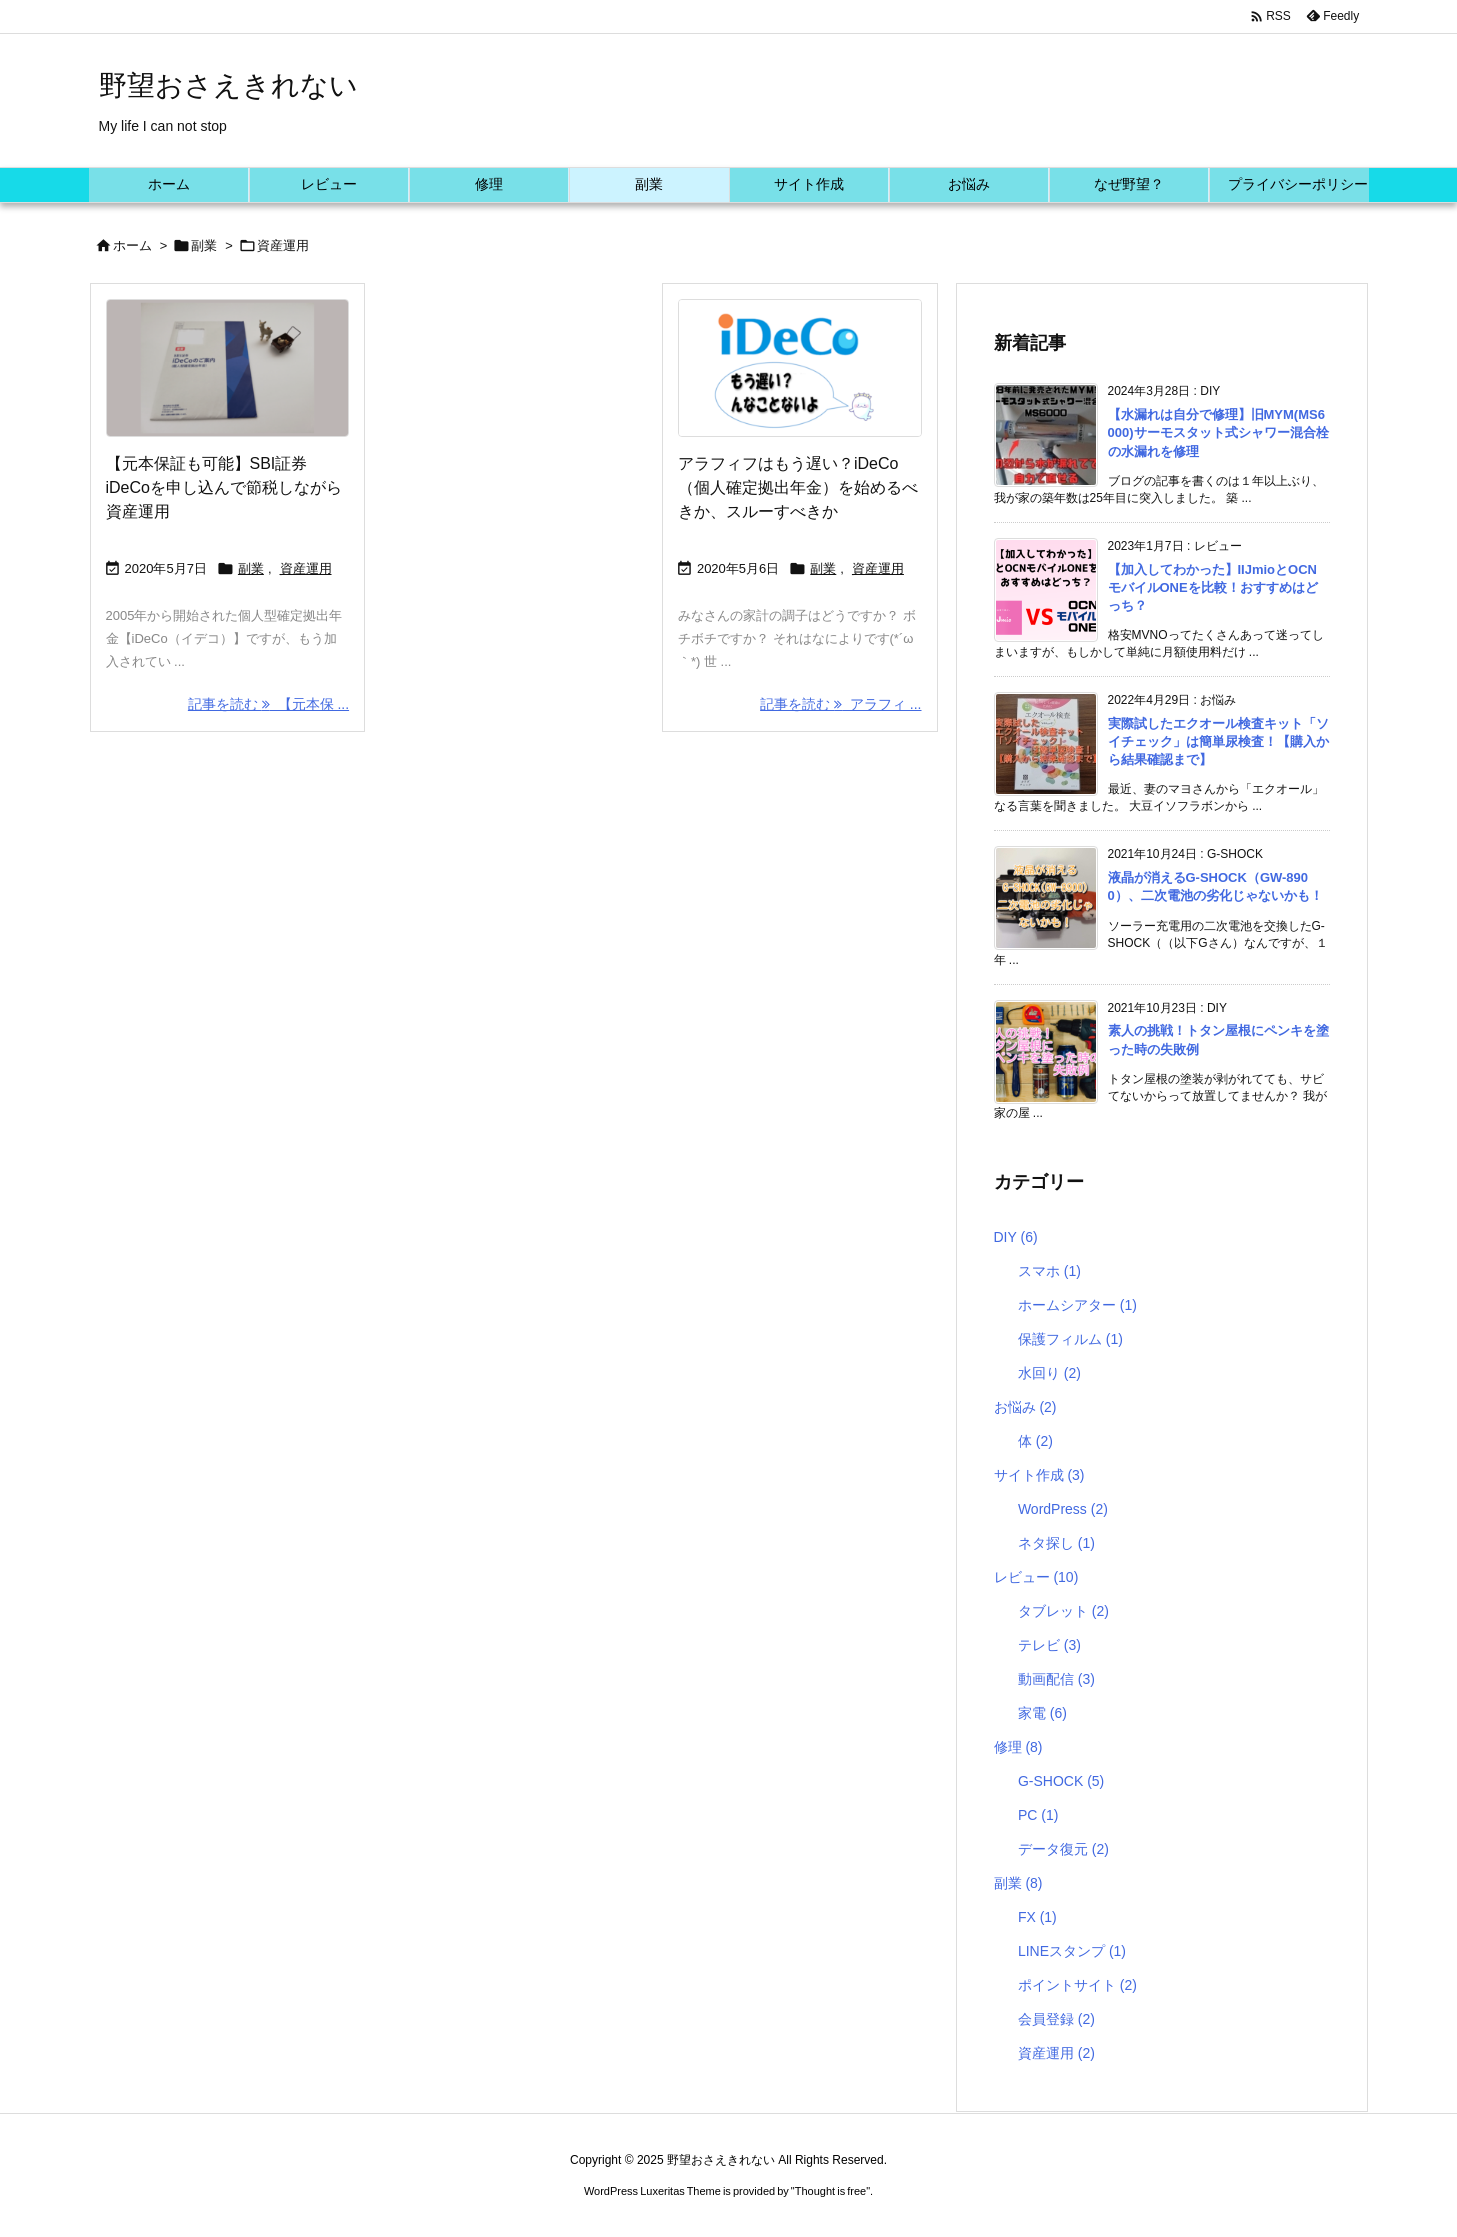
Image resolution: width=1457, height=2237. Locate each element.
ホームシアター (1077, 1305)
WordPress (1063, 1509)
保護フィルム (1070, 1339)
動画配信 (1056, 1679)
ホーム (132, 245)
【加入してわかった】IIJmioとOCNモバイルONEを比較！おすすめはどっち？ (1213, 587)
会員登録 (1056, 2019)
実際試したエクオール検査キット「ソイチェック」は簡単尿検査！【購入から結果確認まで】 (1218, 741)
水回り (1049, 1373)
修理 (1018, 1747)
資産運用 (306, 568)
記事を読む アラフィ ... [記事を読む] (840, 704)
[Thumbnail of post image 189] (228, 368)
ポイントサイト (1077, 1985)
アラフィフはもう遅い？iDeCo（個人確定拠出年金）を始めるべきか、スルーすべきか (798, 487)
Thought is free (830, 2191)
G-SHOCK (1061, 1781)
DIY (1016, 1237)
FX (1037, 1917)
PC (1038, 1815)
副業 (204, 245)
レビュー (1036, 1577)
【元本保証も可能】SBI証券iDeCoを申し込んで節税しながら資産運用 (224, 487)
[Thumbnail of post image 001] (800, 368)
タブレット (1063, 1611)
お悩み (1025, 1407)
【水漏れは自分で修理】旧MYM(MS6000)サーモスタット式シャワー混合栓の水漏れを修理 (1218, 432)
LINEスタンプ (1072, 1951)
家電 (1042, 1713)
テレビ (1049, 1645)
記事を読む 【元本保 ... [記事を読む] (268, 704)
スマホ (1049, 1271)
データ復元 (1063, 1849)
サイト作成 (1039, 1475)
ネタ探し (1056, 1543)
